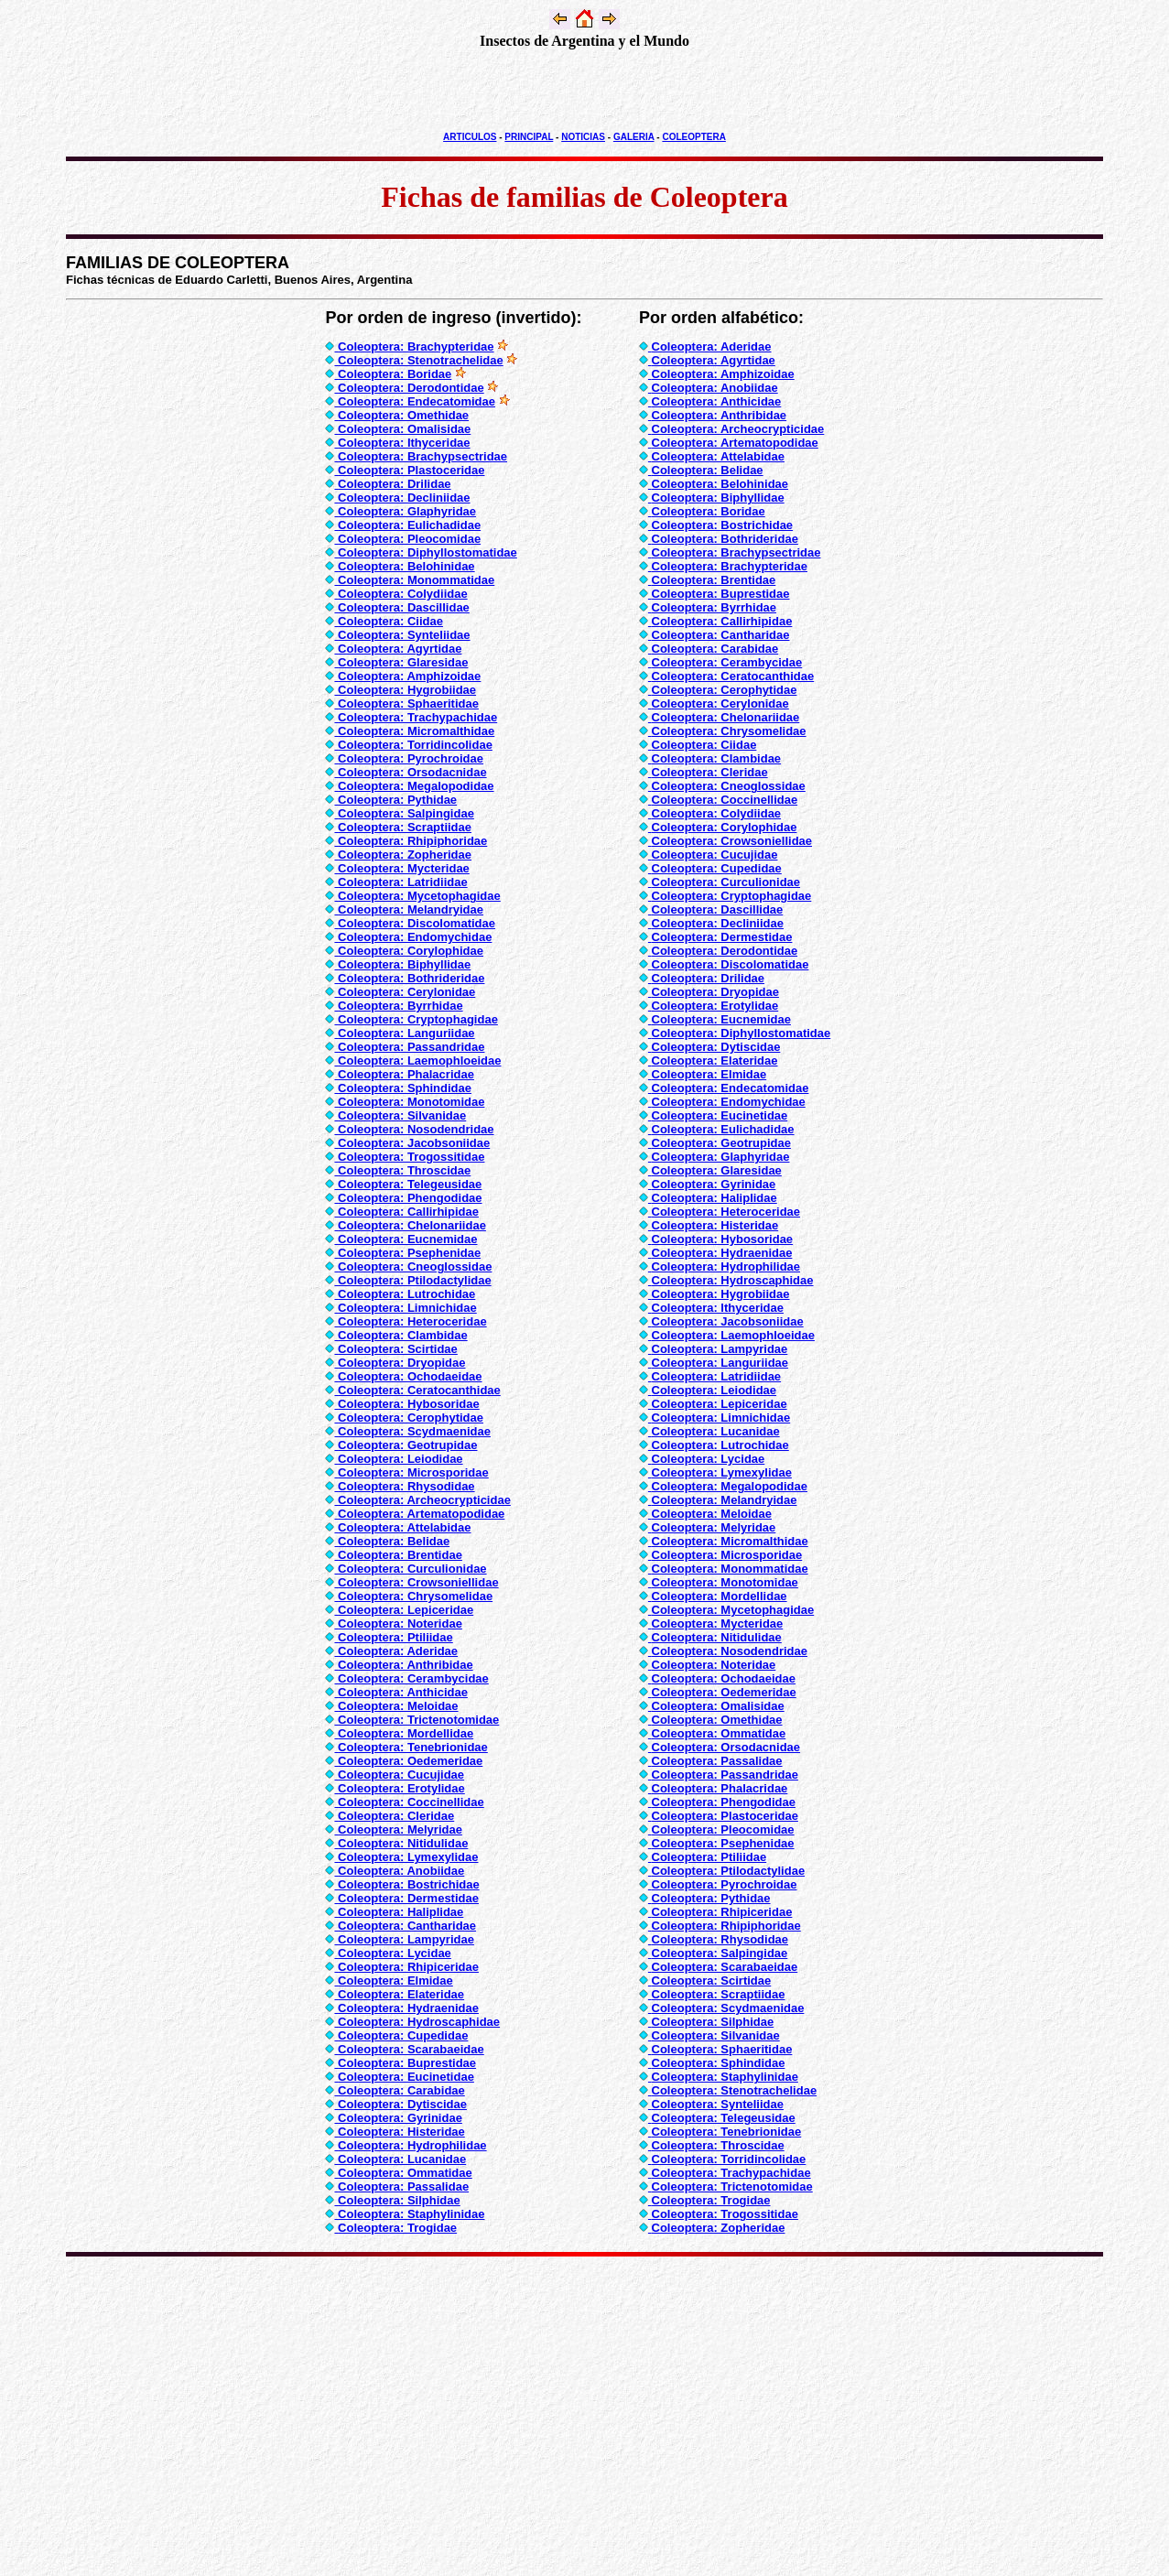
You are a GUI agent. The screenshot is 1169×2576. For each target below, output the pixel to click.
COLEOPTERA (693, 137)
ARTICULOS (469, 137)
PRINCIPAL (528, 137)
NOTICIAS (583, 137)
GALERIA (634, 137)
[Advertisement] (584, 90)
